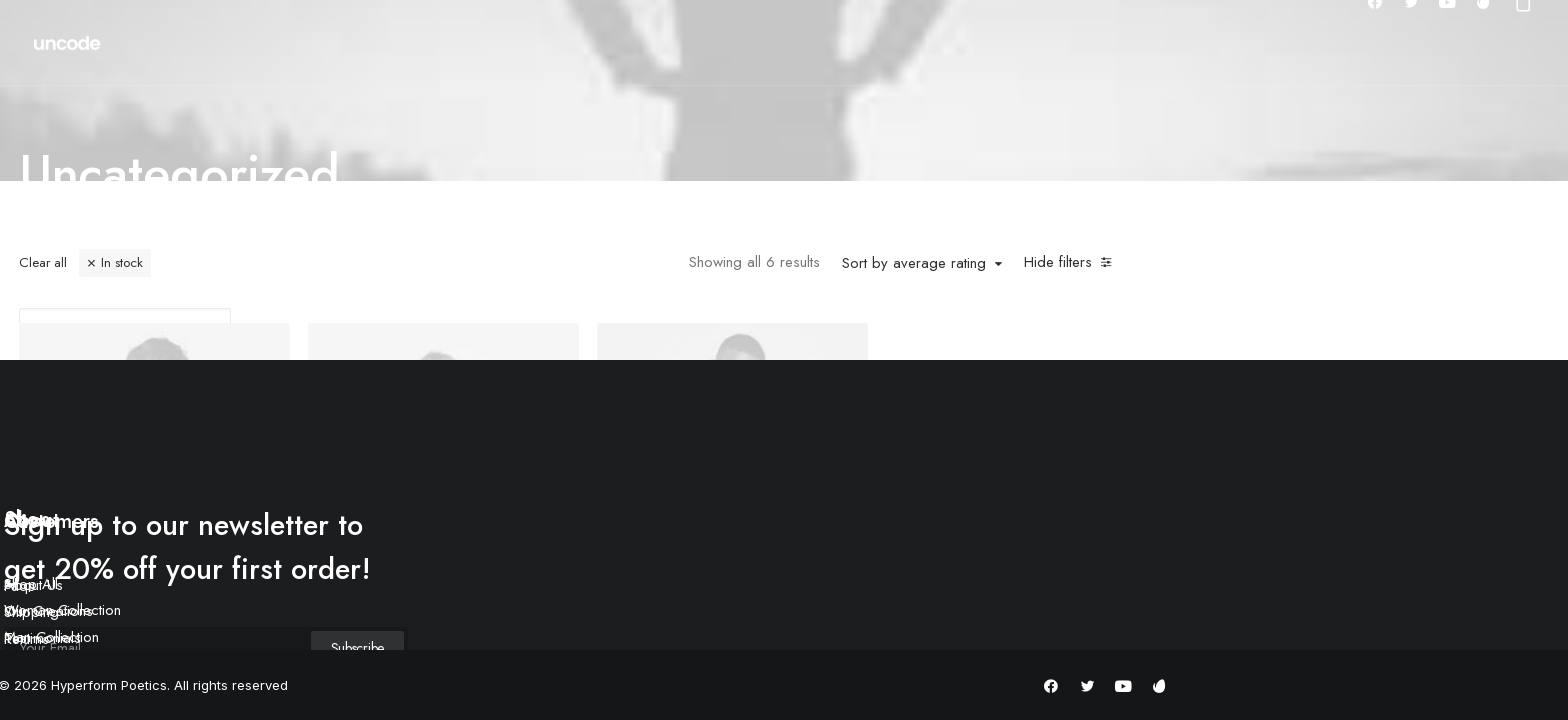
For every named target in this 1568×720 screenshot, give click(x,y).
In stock (122, 262)
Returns (26, 639)
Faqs (19, 586)
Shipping (31, 612)
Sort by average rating (914, 264)
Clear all (43, 262)
